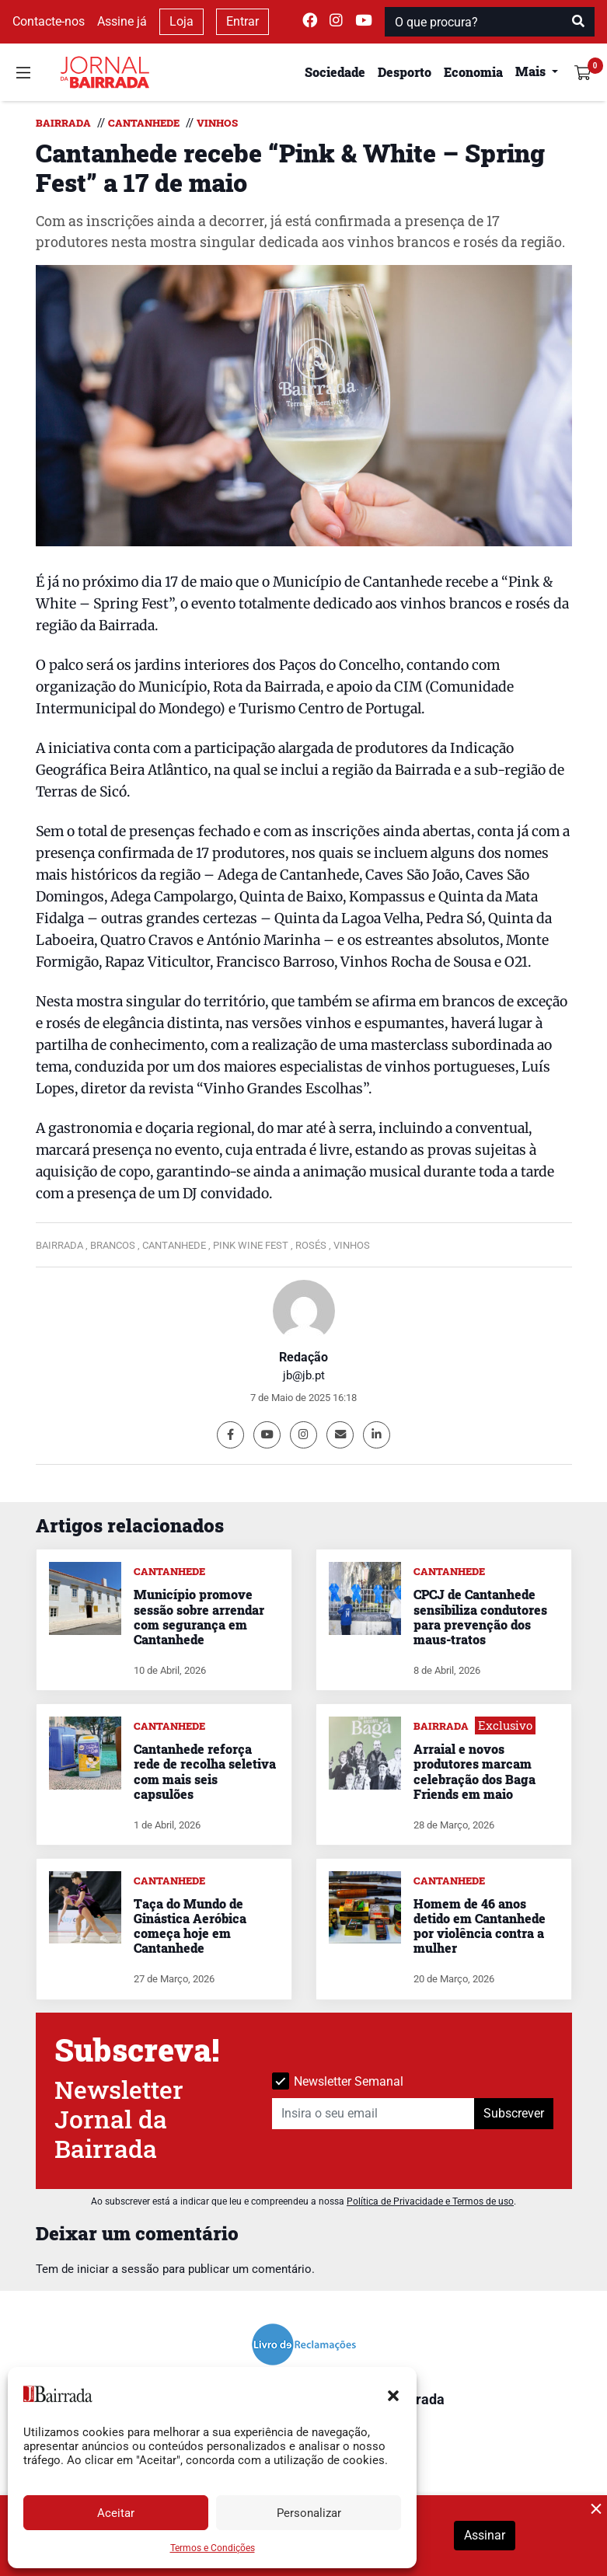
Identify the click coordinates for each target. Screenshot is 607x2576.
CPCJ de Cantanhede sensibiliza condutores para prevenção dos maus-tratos (480, 1616)
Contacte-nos (48, 21)
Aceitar (115, 2513)
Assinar (484, 2535)
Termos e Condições (212, 2548)
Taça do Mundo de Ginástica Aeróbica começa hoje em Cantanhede (190, 1926)
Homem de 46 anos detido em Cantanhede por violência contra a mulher (479, 1926)
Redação (303, 1357)
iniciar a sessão (118, 2269)
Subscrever (513, 2113)
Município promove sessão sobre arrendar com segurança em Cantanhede (199, 1616)
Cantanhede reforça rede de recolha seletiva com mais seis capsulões (205, 1771)
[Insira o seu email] (373, 2113)
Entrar (242, 21)
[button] (393, 2394)
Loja (181, 21)
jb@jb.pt (304, 1375)
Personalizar (309, 2513)
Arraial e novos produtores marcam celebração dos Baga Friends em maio (474, 1771)
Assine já (122, 21)
